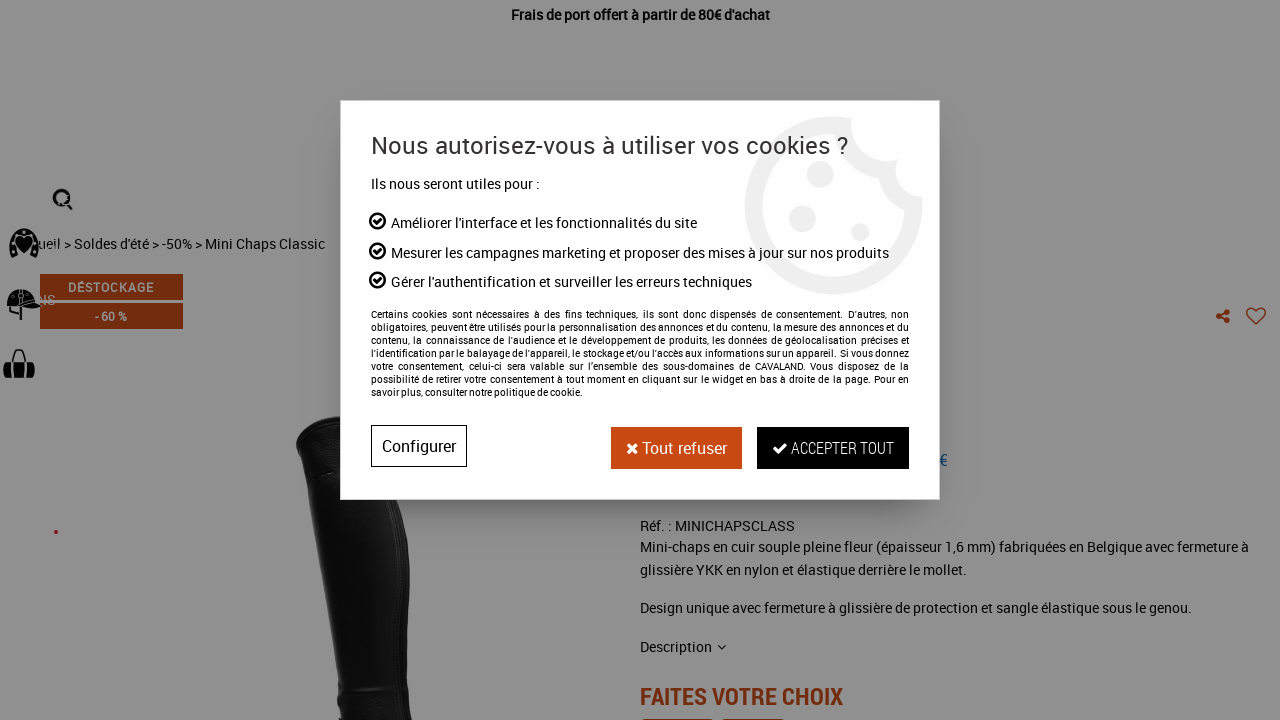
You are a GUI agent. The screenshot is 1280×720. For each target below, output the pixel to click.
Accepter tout (832, 445)
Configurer (419, 446)
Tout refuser (673, 446)
